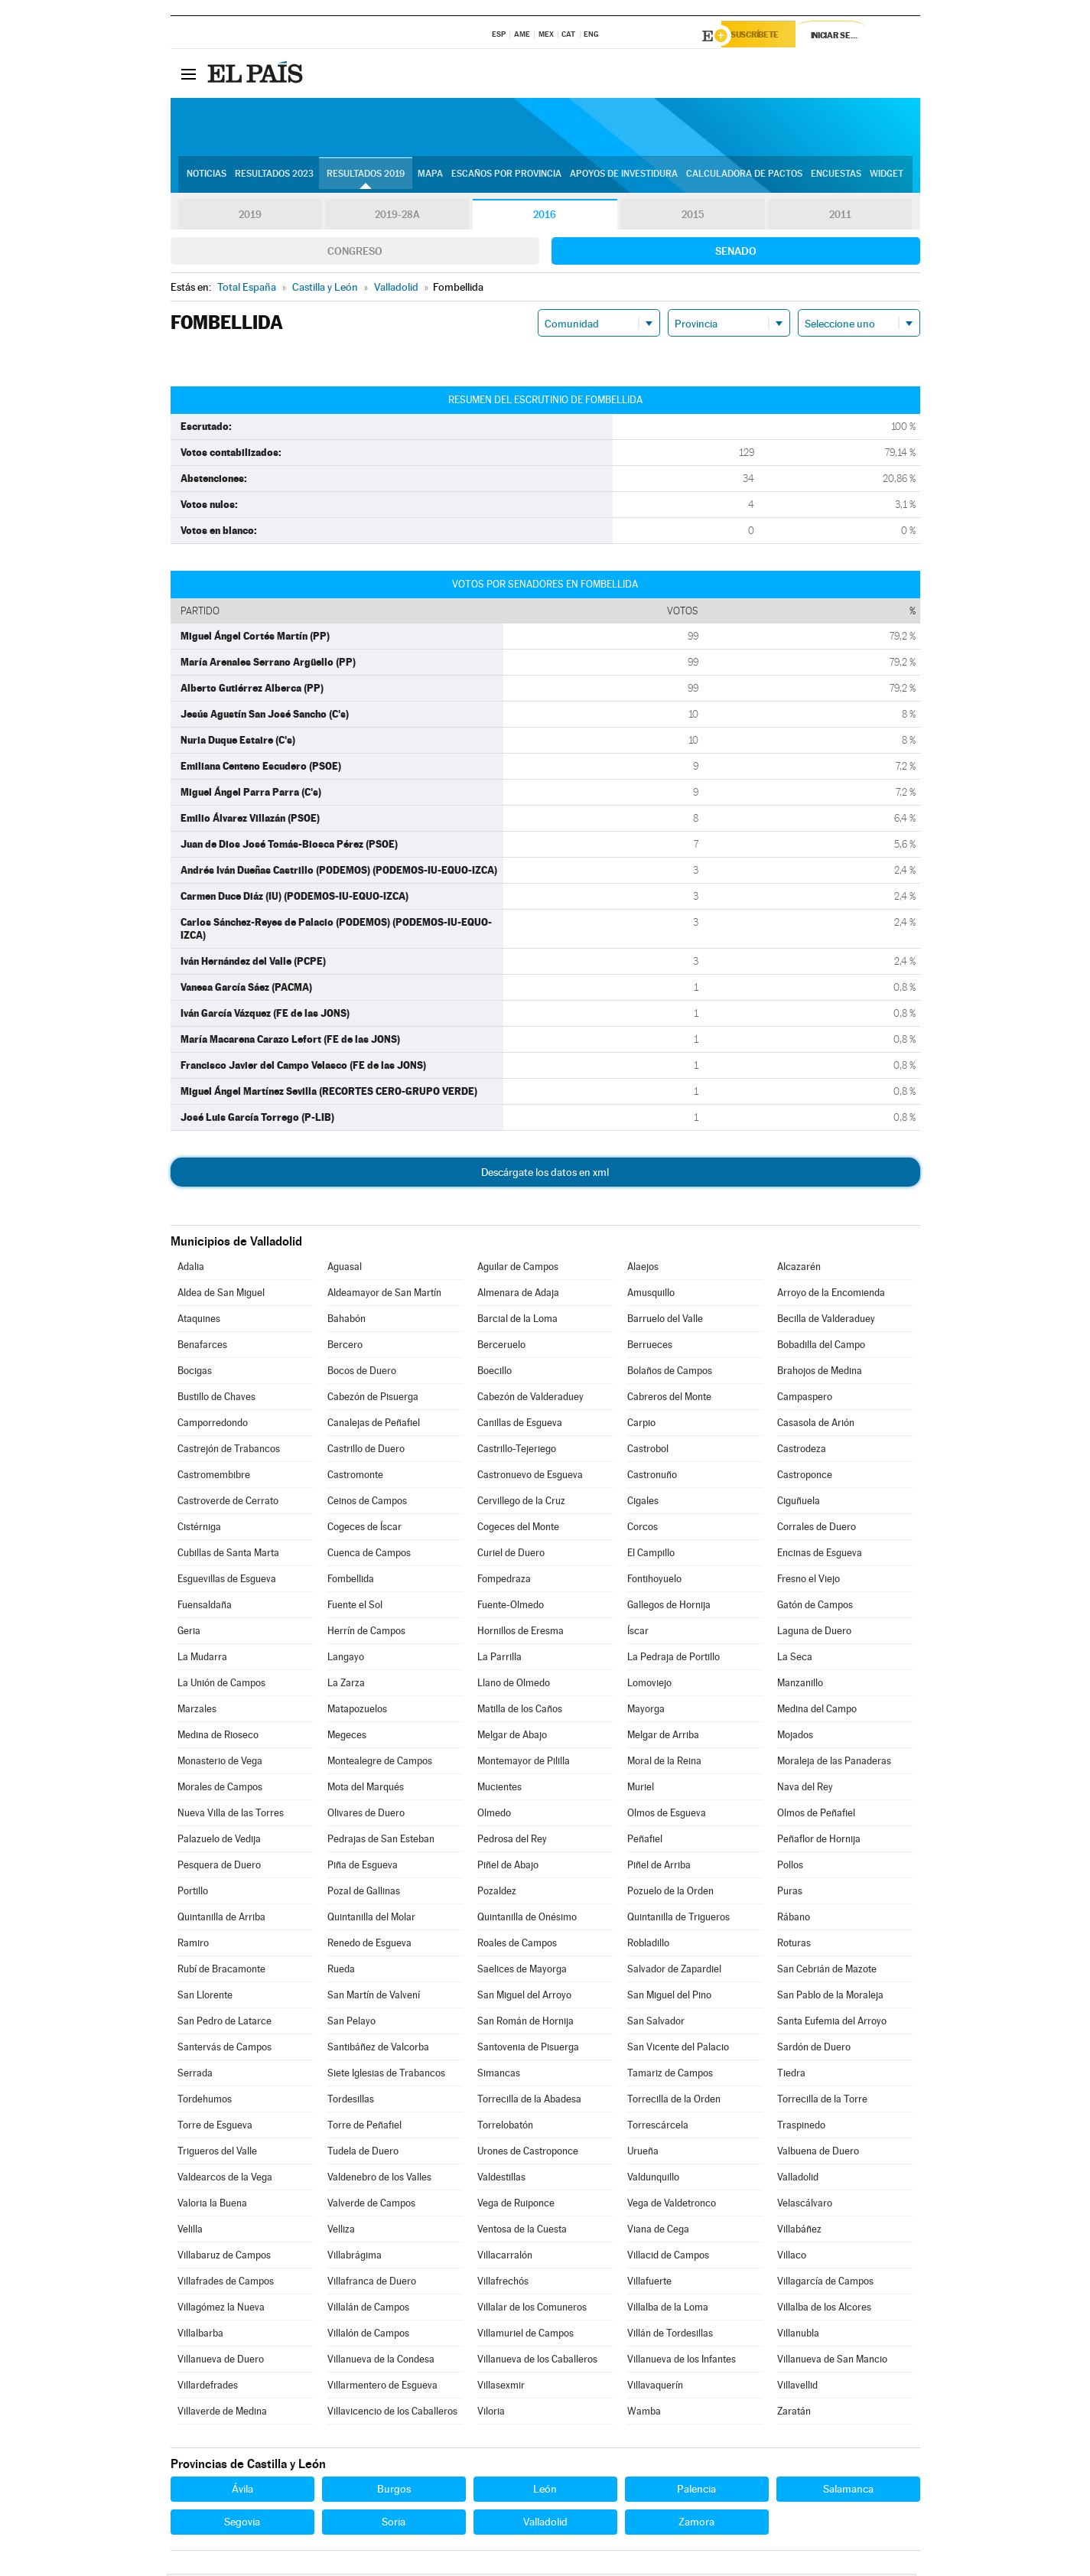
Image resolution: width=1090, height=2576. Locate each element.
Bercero (345, 1347)
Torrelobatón (505, 2127)
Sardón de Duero (814, 2049)
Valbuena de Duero (818, 2153)
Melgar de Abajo (512, 1737)
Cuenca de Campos (369, 1555)
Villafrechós (503, 2283)
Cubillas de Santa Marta (228, 1555)
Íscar (638, 1633)
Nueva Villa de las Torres (230, 1815)
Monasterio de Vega (219, 1763)
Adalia (190, 1269)
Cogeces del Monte (518, 1529)
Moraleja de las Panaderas (834, 1763)
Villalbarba (200, 2335)
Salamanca (848, 2491)
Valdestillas (501, 2179)
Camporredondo (212, 1425)
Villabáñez (799, 2231)
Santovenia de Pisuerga (528, 2049)
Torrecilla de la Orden (674, 2101)
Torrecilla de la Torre (822, 2101)
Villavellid (797, 2387)
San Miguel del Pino (669, 1997)
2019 (250, 217)
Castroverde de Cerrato (227, 1503)
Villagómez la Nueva (221, 2309)
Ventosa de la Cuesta (522, 2231)
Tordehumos (204, 2101)
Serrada (195, 2075)
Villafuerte (649, 2283)
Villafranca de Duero (371, 2283)
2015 (692, 217)
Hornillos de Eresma (520, 1633)
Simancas (498, 2075)
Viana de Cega (658, 2231)
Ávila (242, 2491)
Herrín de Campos (366, 1633)
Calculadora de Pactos (744, 176)
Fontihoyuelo (654, 1581)
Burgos (394, 2491)
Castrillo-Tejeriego (516, 1451)
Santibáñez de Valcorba (378, 2049)
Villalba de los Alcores (824, 2309)
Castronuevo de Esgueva (530, 1477)
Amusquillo (651, 1295)
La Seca (794, 1659)
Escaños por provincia (506, 176)
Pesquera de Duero (219, 1867)
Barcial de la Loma (517, 1321)
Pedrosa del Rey (512, 1841)
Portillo (192, 1893)
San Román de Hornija (525, 2023)
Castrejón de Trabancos (228, 1451)
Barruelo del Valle (665, 1321)
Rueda (341, 1971)
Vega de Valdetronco (671, 2205)
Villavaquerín (655, 2387)
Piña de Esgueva (362, 1867)
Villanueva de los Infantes (681, 2361)
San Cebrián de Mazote (827, 1971)
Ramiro (193, 1945)
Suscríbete (764, 36)
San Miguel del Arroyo (524, 1997)
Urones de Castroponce (527, 2153)
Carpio (641, 1425)
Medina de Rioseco (218, 1737)
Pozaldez (496, 1893)
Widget (886, 176)
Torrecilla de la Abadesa (529, 2101)
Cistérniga (199, 1529)
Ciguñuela (798, 1503)
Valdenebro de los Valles (379, 2179)
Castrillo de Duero (366, 1451)
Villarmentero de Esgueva (382, 2387)
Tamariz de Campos (670, 2075)
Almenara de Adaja (518, 1295)
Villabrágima (354, 2257)
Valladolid (797, 2179)
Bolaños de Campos (669, 1373)
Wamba (644, 2413)
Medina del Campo (817, 1711)
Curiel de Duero (511, 1555)
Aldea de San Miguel (221, 1295)
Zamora (696, 2524)
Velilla (190, 2231)
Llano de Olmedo (513, 1685)
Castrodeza (801, 1451)
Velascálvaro (804, 2205)
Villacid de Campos (668, 2257)
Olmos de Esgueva (666, 1815)
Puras (789, 1893)
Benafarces (202, 1347)
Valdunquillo (653, 2179)
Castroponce (804, 1477)
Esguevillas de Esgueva (226, 1581)
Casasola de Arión (815, 1425)
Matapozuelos (357, 1711)
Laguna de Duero (814, 1633)
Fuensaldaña (204, 1607)
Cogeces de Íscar (364, 1529)
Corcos (642, 1529)
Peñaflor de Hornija (819, 1841)
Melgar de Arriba (663, 1737)
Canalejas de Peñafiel (373, 1425)
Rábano (793, 1919)
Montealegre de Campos (379, 1763)
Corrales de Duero (816, 1529)
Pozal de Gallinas (363, 1893)
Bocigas (194, 1373)
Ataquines (198, 1321)
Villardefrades (207, 2387)
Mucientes (499, 1789)
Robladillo (648, 1945)
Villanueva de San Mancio (832, 2361)
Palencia (696, 2491)
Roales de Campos (517, 1945)
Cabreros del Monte (669, 1399)
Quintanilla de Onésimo (527, 1919)
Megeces (346, 1737)
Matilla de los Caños (519, 1711)
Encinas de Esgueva (819, 1555)
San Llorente (205, 1997)
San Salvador (656, 2023)
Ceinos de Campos (367, 1503)
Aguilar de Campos (517, 1269)
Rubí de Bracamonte (221, 1971)
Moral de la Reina (664, 1763)
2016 (544, 217)
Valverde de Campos (371, 2205)
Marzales (196, 1711)
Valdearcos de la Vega (224, 2179)
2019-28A (397, 217)
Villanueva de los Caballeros (537, 2361)
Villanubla (798, 2335)
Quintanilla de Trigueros (678, 1919)
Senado (735, 253)
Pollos (790, 1867)
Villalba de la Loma (667, 2309)
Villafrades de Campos (225, 2283)
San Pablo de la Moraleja (830, 1997)
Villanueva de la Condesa (380, 2361)
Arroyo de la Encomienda (831, 1295)
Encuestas (836, 176)
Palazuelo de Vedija (219, 1841)
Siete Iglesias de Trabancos (386, 2075)
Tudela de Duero (363, 2153)
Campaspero (804, 1399)
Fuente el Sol (354, 1607)
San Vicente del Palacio (678, 2049)
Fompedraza (504, 1581)
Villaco (791, 2257)
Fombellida (350, 1581)
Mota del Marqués (365, 1789)
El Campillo (651, 1555)
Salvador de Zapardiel (674, 1971)
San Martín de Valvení (373, 1997)
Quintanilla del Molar (371, 1919)
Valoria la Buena (212, 2205)
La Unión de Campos (221, 1685)
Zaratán (794, 2413)
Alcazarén (799, 1269)
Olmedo (494, 1815)
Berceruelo (501, 1347)
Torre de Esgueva (214, 2127)
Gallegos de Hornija (669, 1607)
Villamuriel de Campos (525, 2335)
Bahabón (346, 1321)
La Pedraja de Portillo (673, 1659)
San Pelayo (351, 2023)
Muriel (640, 1789)
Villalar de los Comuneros (532, 2309)
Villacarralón (504, 2257)
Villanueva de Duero (220, 2361)
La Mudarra (202, 1659)
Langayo (345, 1659)
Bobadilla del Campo (821, 1347)
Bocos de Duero (361, 1373)
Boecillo (494, 1373)
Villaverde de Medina (222, 2413)
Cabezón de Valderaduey (530, 1399)
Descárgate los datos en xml (545, 1174)
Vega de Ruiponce (516, 2205)
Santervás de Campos (224, 2049)
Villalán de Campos (368, 2309)
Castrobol (648, 1451)
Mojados (795, 1737)
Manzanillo (800, 1685)
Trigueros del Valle (217, 2153)
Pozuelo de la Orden (670, 1893)
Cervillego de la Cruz (521, 1503)
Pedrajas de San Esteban (380, 1841)
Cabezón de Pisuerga (372, 1399)
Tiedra (791, 2075)
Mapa (430, 176)
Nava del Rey (805, 1789)
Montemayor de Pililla (523, 1763)
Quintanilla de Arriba (221, 1919)
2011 (840, 217)
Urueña (643, 2153)
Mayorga (646, 1711)
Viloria (491, 2413)
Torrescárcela (657, 2127)
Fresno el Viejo (808, 1581)
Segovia (242, 2524)
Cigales (643, 1503)
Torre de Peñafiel (364, 2127)
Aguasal (344, 1269)
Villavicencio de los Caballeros (392, 2413)
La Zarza (346, 1685)
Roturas (794, 1945)
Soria (393, 2524)
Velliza (341, 2231)
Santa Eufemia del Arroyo (832, 2023)
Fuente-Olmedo (510, 1607)
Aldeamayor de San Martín (384, 1295)
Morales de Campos (219, 1789)
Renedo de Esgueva (369, 1945)
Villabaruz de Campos (224, 2257)
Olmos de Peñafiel (816, 1815)
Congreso (354, 253)
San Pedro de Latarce (224, 2023)
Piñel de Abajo (507, 1867)
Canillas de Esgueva (519, 1425)
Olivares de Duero (366, 1815)
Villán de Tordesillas (670, 2335)
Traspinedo (801, 2127)
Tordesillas (350, 2101)
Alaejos (643, 1269)
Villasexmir (501, 2387)
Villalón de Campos (368, 2335)
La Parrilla (499, 1659)
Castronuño (652, 1477)
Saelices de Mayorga (522, 1971)
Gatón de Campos (815, 1607)
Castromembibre (213, 1477)
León (545, 2491)
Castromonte (355, 1477)
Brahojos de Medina (819, 1373)
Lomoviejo (649, 1685)
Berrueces (649, 1347)
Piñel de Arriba (659, 1867)
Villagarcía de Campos (825, 2283)
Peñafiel (644, 1841)
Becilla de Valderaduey (826, 1321)
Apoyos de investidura (624, 176)
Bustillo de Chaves (216, 1399)
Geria (188, 1633)
